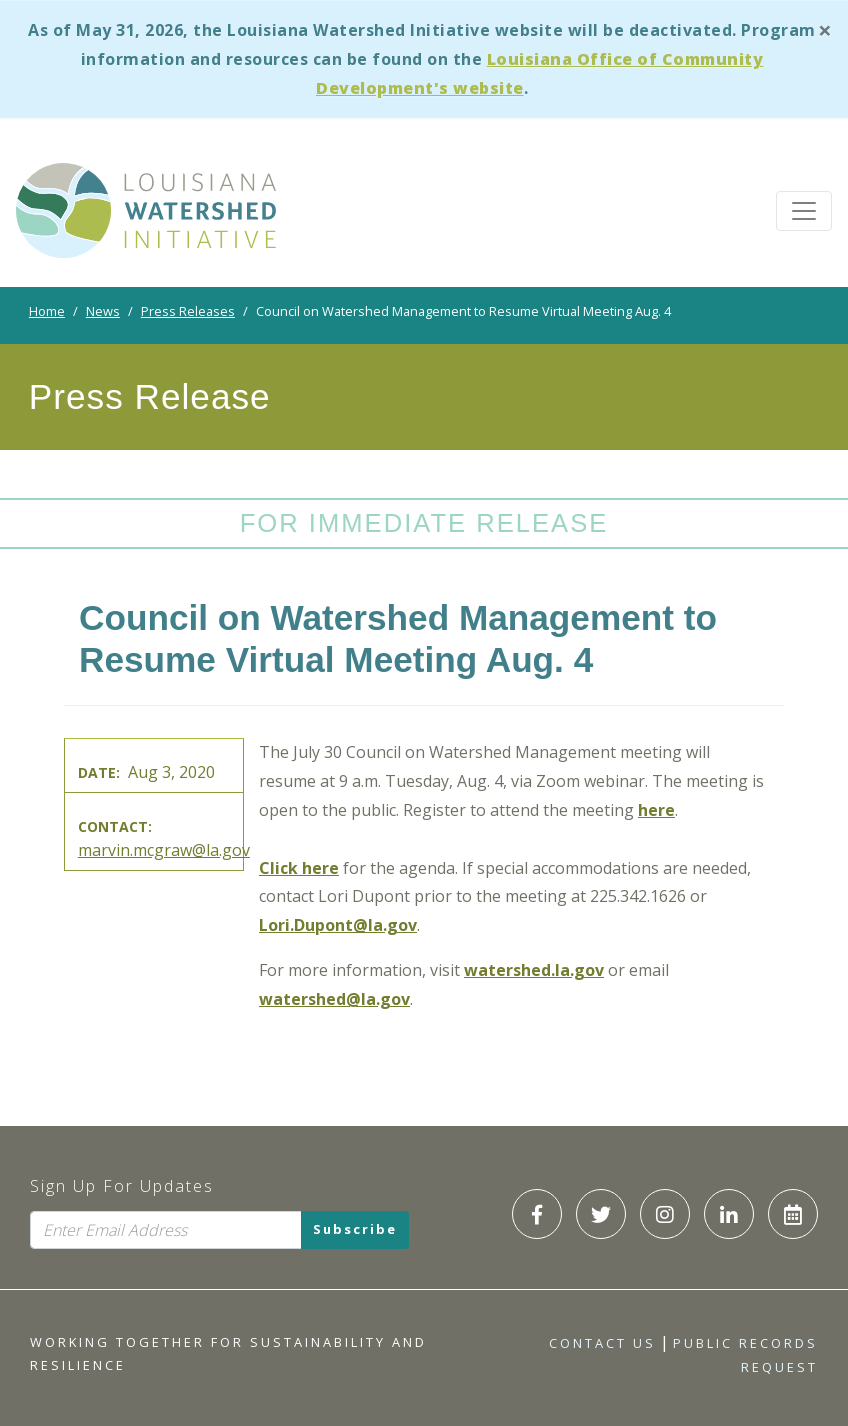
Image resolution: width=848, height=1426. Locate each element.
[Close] (825, 29)
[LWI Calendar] (793, 1214)
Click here (299, 868)
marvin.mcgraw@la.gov (164, 850)
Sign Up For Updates (122, 1186)
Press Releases (188, 311)
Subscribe (355, 1229)
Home (47, 311)
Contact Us (602, 1343)
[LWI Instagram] (665, 1214)
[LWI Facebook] (537, 1214)
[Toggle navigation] (804, 211)
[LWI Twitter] (601, 1214)
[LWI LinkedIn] (729, 1214)
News (103, 311)
